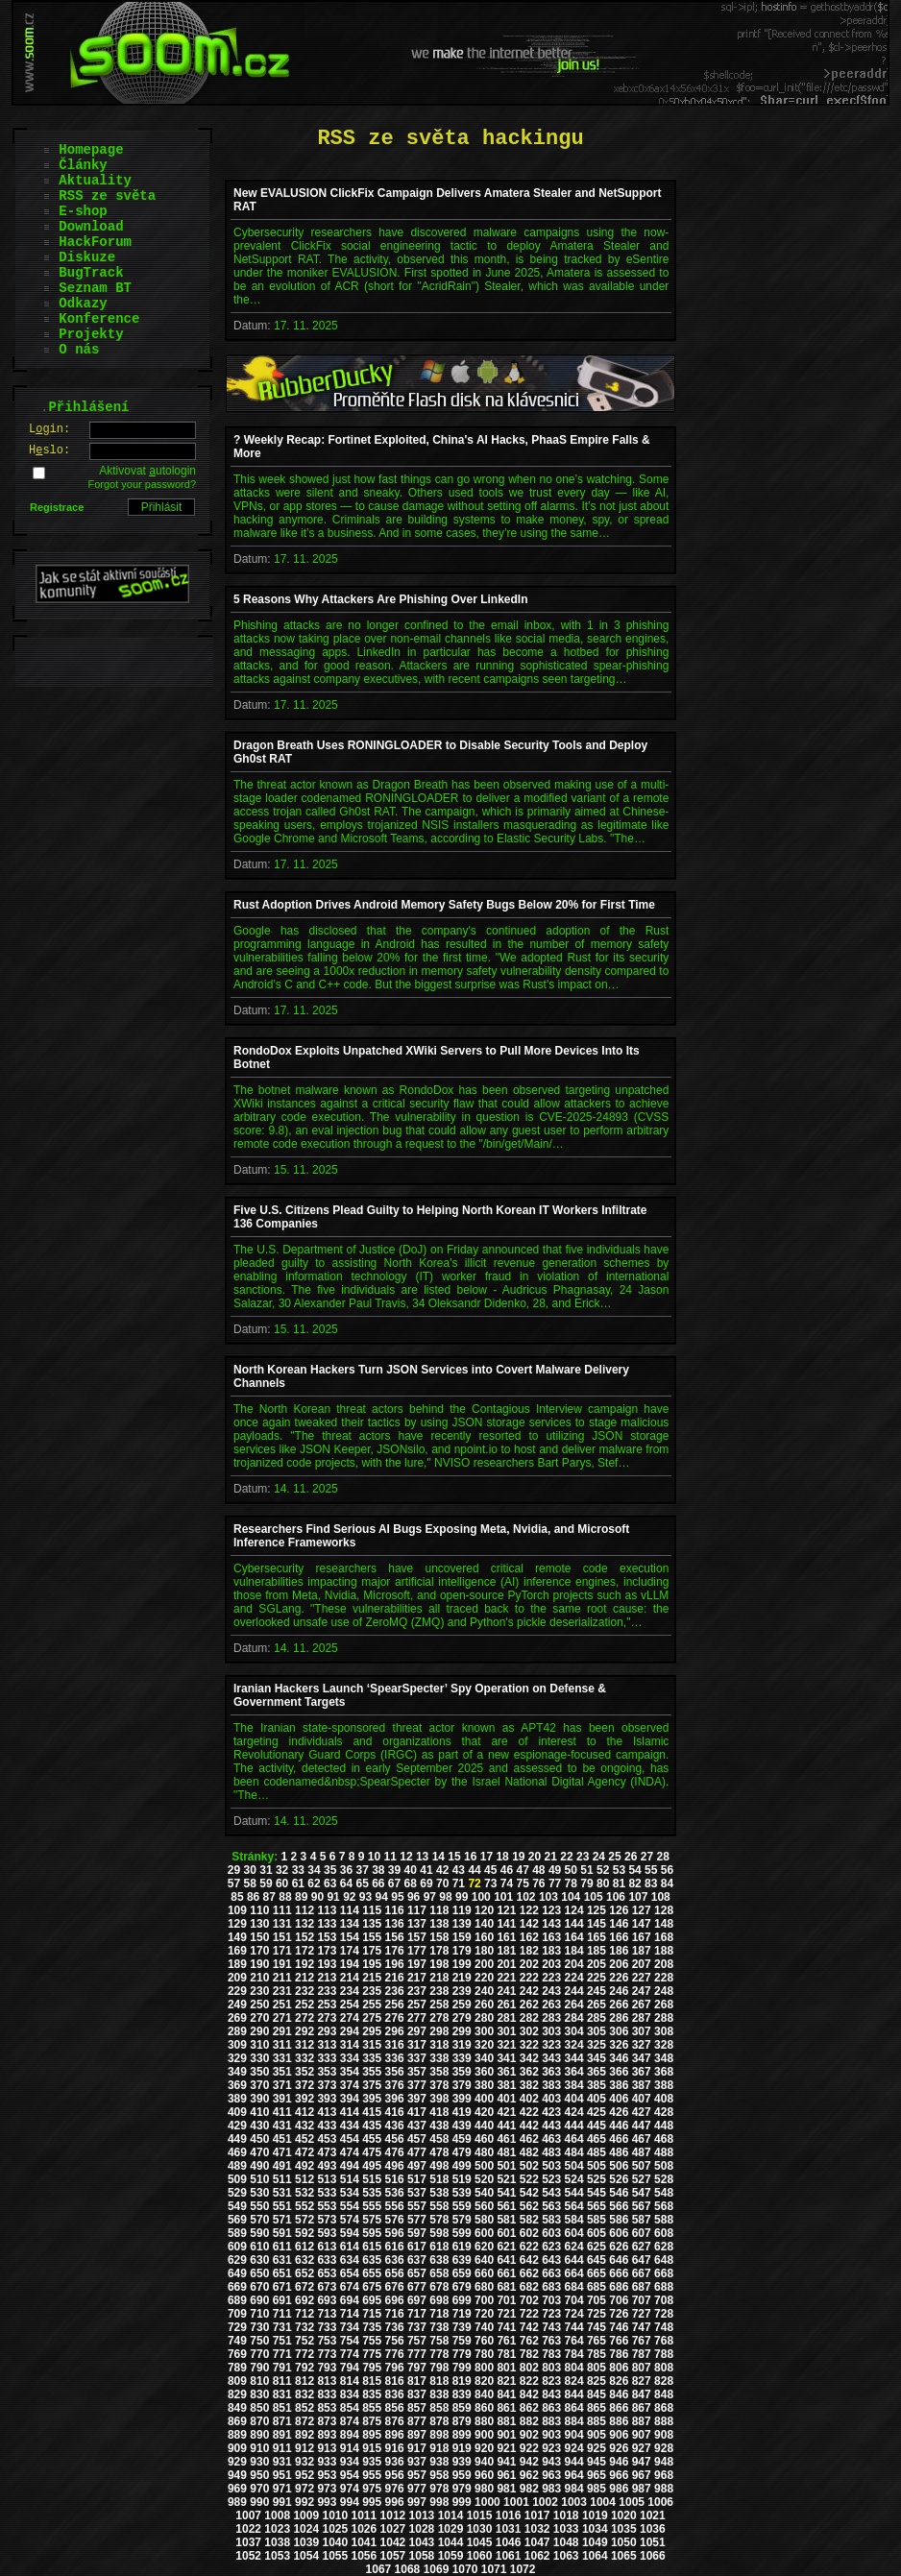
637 (416, 2260)
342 (529, 2058)
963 (551, 2475)
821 (506, 2381)
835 (371, 2394)
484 (574, 2152)
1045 (480, 2542)
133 (326, 1924)
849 (237, 2408)
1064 (595, 2556)
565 (596, 2206)
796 (394, 2367)
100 (481, 1897)
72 (474, 1883)
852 (304, 2408)
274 (349, 2018)
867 (641, 2408)
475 (371, 2152)
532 (304, 2192)
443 (551, 2125)
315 (371, 2045)
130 (259, 1924)
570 (259, 2219)
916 (394, 2448)
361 (506, 2071)
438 (439, 2125)
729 (237, 2327)
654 (349, 2273)
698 (439, 2300)
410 (259, 2112)
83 (651, 1883)
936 (394, 2461)
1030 (480, 2529)
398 (439, 2098)
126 (618, 1910)
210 (259, 1977)
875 (371, 2421)
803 (551, 2367)
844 (574, 2394)
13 (422, 1856)
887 (641, 2421)
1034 (595, 2529)
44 (474, 1870)
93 (365, 1897)
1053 (277, 2556)
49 (554, 1870)
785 (596, 2354)
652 (304, 2273)
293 (326, 2031)
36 (346, 1870)
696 (394, 2300)
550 (259, 2206)
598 (439, 2233)
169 (237, 1950)
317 (416, 2045)
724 (574, 2314)
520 (484, 2179)
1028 (422, 2529)
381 (506, 2085)
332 (304, 2058)
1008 (277, 2515)
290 (259, 2031)
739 (462, 2327)
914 (349, 2448)
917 (416, 2448)
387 (641, 2085)
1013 (422, 2515)
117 (416, 1910)
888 (663, 2421)
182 (529, 1950)
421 (506, 2112)
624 (574, 2246)
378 (439, 2085)
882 (529, 2421)
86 (253, 1897)
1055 (335, 2556)
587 (641, 2219)
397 (416, 2098)
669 (237, 2287)
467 (641, 2139)
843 (551, 2394)
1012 (393, 2515)
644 (574, 2260)
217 (416, 1977)
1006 (660, 2502)
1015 (480, 2515)
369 (237, 2085)
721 (506, 2314)
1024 (306, 2529)
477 (416, 2152)
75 (522, 1883)
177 (416, 1950)
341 (506, 2058)
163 (551, 1937)
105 (593, 1897)
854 (349, 2408)
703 (551, 2300)
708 (663, 2300)
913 (326, 2448)
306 (618, 2031)
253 (326, 2004)
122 (529, 1910)
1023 (277, 2529)
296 (394, 2031)
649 (237, 2273)
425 (596, 2112)
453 (326, 2139)
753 (326, 2340)
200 (484, 1964)
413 (326, 2112)
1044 (451, 2542)
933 (326, 2461)
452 (304, 2139)
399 (462, 2098)
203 (551, 1964)
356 (394, 2071)
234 (349, 1991)
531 (282, 2192)
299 (462, 2031)
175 (371, 1950)
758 (439, 2340)
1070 (465, 2569)
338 (439, 2058)
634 (349, 2260)
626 (618, 2246)
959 (462, 2475)
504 (574, 2166)
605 (596, 2233)
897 (416, 2435)
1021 (653, 2515)
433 (326, 2125)
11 (390, 1856)
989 (237, 2502)
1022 (248, 2529)
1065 (624, 2556)
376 (394, 2085)
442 (529, 2125)
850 (259, 2408)
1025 (335, 2529)
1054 (306, 2556)
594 (349, 2233)
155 (371, 1937)
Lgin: (49, 429)
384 (574, 2085)
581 (506, 2219)
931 (282, 2461)
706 (618, 2300)
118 (439, 1910)
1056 (364, 2556)
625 (596, 2246)
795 (371, 2367)
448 (663, 2125)
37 (361, 1870)
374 (349, 2085)
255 (371, 2004)
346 (618, 2058)
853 (326, 2408)
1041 (364, 2542)
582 (529, 2219)
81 (619, 1883)
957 (416, 2475)
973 (326, 2488)
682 (529, 2287)
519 (462, 2179)
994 (349, 2502)
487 (641, 2152)
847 (641, 2394)
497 (416, 2166)
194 (349, 1964)
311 (282, 2045)
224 (574, 1977)
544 (574, 2192)
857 (416, 2408)
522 (529, 2179)
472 (304, 2152)
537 (416, 2192)
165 (596, 1937)
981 (506, 2488)
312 (304, 2045)
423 (551, 2112)
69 (426, 1883)
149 (237, 1937)
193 (326, 1964)
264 (574, 2004)
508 (663, 2166)
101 (503, 1897)
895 (371, 2435)
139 (462, 1924)
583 (551, 2219)
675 (371, 2287)
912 (304, 2448)
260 (484, 2004)
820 (484, 2381)
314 (349, 2045)
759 (462, 2340)
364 (574, 2071)
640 (484, 2260)
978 (439, 2488)
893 (326, 2435)
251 (282, 2004)
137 (416, 1924)
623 (551, 2246)
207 (641, 1964)
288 (663, 2018)
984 (574, 2488)
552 (304, 2206)
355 (371, 2071)
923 (551, 2448)
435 (371, 2125)
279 (462, 2018)
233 (326, 1991)
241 (506, 1991)
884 (574, 2421)
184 (574, 1950)
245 (596, 1991)
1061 (509, 2556)
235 (371, 1991)
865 (596, 2408)
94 (382, 1897)
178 (439, 1950)
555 (371, 2206)
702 (529, 2300)
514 (349, 2179)
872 (304, 2421)
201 (506, 1964)
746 (618, 2327)
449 (237, 2139)
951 (282, 2475)
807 (641, 2367)
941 (506, 2461)
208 (663, 1964)
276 (394, 2018)
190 (259, 1964)
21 (551, 1856)
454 (349, 2139)
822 (529, 2381)
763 (551, 2340)
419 (462, 2112)
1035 (624, 2529)
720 (484, 2314)
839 (462, 2394)
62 (313, 1883)
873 (326, 2421)
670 (259, 2287)
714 (349, 2314)
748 (663, 2327)
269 (237, 2018)
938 (439, 2461)
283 (551, 2018)
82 (634, 1883)
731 (282, 2327)
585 (596, 2219)
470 (259, 2152)
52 (603, 1870)
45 (490, 1870)
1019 (595, 2515)
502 (529, 2166)
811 (282, 2381)
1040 (335, 2542)
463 (551, 2139)
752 (304, 2340)
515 (371, 2179)
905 (596, 2435)
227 (641, 1977)
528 (663, 2179)
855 (371, 2408)
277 (416, 2018)
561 (506, 2206)
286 (618, 2018)
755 (371, 2340)
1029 (451, 2529)
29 (234, 1870)
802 (529, 2367)
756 (394, 2340)
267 (641, 2004)
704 (574, 2300)
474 (349, 2152)
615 (371, 2246)
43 (458, 1870)
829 (237, 2394)
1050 (624, 2542)
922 (529, 2448)
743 (551, 2327)
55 (651, 1870)
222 (529, 1977)
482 (529, 2152)
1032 (537, 2529)
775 (371, 2354)
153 (326, 1937)
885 (596, 2421)
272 (304, 2018)
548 (663, 2192)
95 (397, 1897)
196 (394, 1964)
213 (326, 1977)
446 (618, 2125)
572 (304, 2219)
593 (326, 2233)
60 (282, 1883)
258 (439, 2004)
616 (394, 2246)
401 (506, 2098)
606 (618, 2233)
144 (574, 1924)
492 (304, 2166)
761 (506, 2340)
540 (484, 2192)
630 (259, 2260)
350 (259, 2071)
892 (304, 2435)
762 (529, 2340)
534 (349, 2192)
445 (596, 2125)
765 (596, 2340)
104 (570, 1897)
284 (574, 2018)
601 (506, 2233)
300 (484, 2031)
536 (394, 2192)
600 (484, 2233)
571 (282, 2219)
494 (349, 2166)
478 (439, 2152)
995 (371, 2502)
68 (410, 1883)
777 (416, 2354)
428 (663, 2112)
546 (618, 2192)
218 (439, 1977)
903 (551, 2435)
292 (304, 2031)
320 (484, 2045)
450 (259, 2139)
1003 (574, 2502)
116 (394, 1910)
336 (394, 2058)
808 (663, 2367)
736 (394, 2327)
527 (641, 2179)
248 (663, 1991)
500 (484, 2166)
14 (438, 1856)
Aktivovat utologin (147, 470)
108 (660, 1897)
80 (603, 1883)
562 (529, 2206)
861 (506, 2408)
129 (237, 1924)
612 (304, 2246)
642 (529, 2260)
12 (406, 1856)
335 (371, 2058)
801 (506, 2367)
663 (551, 2273)
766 (618, 2340)
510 (259, 2179)
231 (282, 1991)
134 (349, 1924)
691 (282, 2300)
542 (529, 2192)
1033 (566, 2529)
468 (663, 2139)
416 (394, 2112)
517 (416, 2179)
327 (641, 2045)
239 (462, 1991)
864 (574, 2408)
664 (574, 2273)
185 (596, 1950)
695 (371, 2300)
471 (282, 2152)
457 (416, 2139)
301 (506, 2031)
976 (394, 2488)
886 (618, 2421)
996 (394, 2502)
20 (534, 1856)
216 (394, 1977)
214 (349, 1977)
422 (529, 2112)
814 (349, 2381)
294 (349, 2031)
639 (462, 2260)
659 (462, 2273)
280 (484, 2018)
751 (282, 2340)
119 (462, 1910)
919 (462, 2448)
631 (282, 2260)
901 (506, 2435)
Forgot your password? (142, 484)
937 (416, 2461)
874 (349, 2421)
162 (529, 1937)
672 (304, 2287)
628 (663, 2246)
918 (439, 2448)
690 (259, 2300)
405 (596, 2098)
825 (596, 2381)
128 (663, 1910)
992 (304, 2502)
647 (641, 2260)
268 (663, 2004)
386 (618, 2085)
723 (551, 2314)
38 (378, 1870)
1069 (437, 2569)
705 (596, 2300)
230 (259, 1991)
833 (326, 2394)
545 (596, 2192)
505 (596, 2166)
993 (326, 2502)
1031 (509, 2529)
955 (371, 2475)
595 (371, 2233)
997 (416, 2502)
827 (641, 2381)
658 (439, 2273)
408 (663, 2098)
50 (571, 1870)
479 (462, 2152)
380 (484, 2085)
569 (237, 2219)
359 (462, 2071)
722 (529, 2314)
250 (259, 2004)
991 (282, 2502)
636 (394, 2260)
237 (416, 1991)
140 (484, 1924)
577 (416, 2219)
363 (551, 2071)
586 (618, 2219)
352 (304, 2071)
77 (554, 1883)
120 (484, 1910)
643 (551, 2260)
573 (326, 2219)
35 (330, 1870)
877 (416, 2421)
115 (371, 1910)
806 (618, 2367)
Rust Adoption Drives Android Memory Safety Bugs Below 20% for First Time (444, 904)
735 (371, 2327)
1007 (248, 2515)
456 (394, 2139)
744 (574, 2327)
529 (237, 2192)
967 (641, 2475)
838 (439, 2394)
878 (439, 2421)
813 (326, 2381)
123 (551, 1910)
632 (304, 2260)
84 (667, 1883)
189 (237, 1964)
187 (641, 1950)
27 (647, 1856)
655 (371, 2273)
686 (618, 2287)
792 (304, 2367)
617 (416, 2246)
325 (596, 2045)
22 (566, 1856)
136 (394, 1924)
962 (529, 2475)
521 (506, 2179)
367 (641, 2071)
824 (574, 2381)
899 (462, 2435)
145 (596, 1924)
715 (371, 2314)
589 (237, 2233)
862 (529, 2408)
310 (259, 2045)
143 (551, 1924)
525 (596, 2179)
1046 (509, 2542)
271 (282, 2018)
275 (371, 2018)
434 (349, 2125)
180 (484, 1950)
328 (663, 2045)
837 (416, 2394)
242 (529, 1991)
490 (259, 2166)
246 (618, 1991)
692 (304, 2300)
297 (416, 2031)
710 (259, 2314)
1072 (523, 2569)
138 (439, 1924)
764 (574, 2340)
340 (484, 2058)
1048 (566, 2542)
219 (462, 1977)
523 (551, 2179)
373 (326, 2085)
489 (237, 2166)
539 (462, 2192)
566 (618, 2206)
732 (304, 2327)
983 (551, 2488)
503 (551, 2166)
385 (596, 2085)
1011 (364, 2515)
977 (416, 2488)
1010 (335, 2515)
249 (237, 2004)
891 (282, 2435)
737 (416, 2327)
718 (439, 2314)
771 (282, 2354)
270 (259, 2018)
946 (618, 2461)
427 (641, 2112)
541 (506, 2192)
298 (439, 2031)
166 (618, 1937)
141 (506, 1924)
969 (237, 2488)
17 (486, 1856)
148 (663, 1924)
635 (371, 2260)
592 (304, 2233)
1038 (277, 2542)
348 (663, 2058)
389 (237, 2098)
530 (259, 2192)
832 (304, 2394)
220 (484, 1977)
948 (663, 2461)
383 (551, 2085)
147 (641, 1924)
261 (506, 2004)
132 (304, 1924)
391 (282, 2098)
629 (237, 2260)
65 (361, 1883)
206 (618, 1964)
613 (326, 2246)
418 (439, 2112)
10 (374, 1856)
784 (574, 2354)
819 (462, 2381)
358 (439, 2071)
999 (462, 2502)
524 (574, 2179)
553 (326, 2206)
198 (439, 1964)
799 (462, 2367)
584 (574, 2219)
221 (506, 1977)
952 (304, 2475)
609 (237, 2246)
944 (574, 2461)
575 (371, 2219)
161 (506, 1937)
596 (394, 2233)
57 (234, 1883)
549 (237, 2206)
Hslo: (49, 450)
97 (430, 1897)
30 (250, 1870)
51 (586, 1870)
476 (394, 2152)
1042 (393, 2542)
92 (349, 1897)
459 (462, 2139)
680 (484, 2287)
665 (596, 2273)
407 (641, 2098)
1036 (653, 2529)
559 (462, 2206)
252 (304, 2004)
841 (506, 2394)
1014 (451, 2515)
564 (574, 2206)
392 (304, 2098)
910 (259, 2448)
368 (663, 2071)
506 (618, 2166)
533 (326, 2192)
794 (349, 2367)
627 (641, 2246)
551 (282, 2206)
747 (641, 2327)
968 (663, 2475)
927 (641, 2448)
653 (326, 2273)
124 (574, 1910)
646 (618, 2260)
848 (663, 2394)
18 (502, 1856)
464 (574, 2139)
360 (484, 2071)
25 (614, 1856)
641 (506, 2260)
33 (298, 1870)
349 (237, 2071)
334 (349, 2058)
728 (663, 2314)
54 (634, 1870)
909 (237, 2448)
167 (641, 1937)
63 (330, 1883)
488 (663, 2152)
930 (259, 2461)
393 (326, 2098)
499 (462, 2166)
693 (326, 2300)
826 (618, 2381)
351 (282, 2071)
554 (349, 2206)
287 (641, 2018)
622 (529, 2246)
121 (506, 1910)
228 (663, 1977)
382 (529, 2085)
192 (304, 1964)
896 (394, 2435)
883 (551, 2421)
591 (282, 2233)
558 (439, 2206)
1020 (624, 2515)
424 (574, 2112)
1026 (364, 2529)
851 (282, 2408)
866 (618, 2408)
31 (265, 1870)
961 (506, 2475)
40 (410, 1870)
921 (506, 2448)
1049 (595, 2542)
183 (551, 1950)
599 (462, 2233)
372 (304, 2085)
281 (506, 2018)
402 (529, 2098)
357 (416, 2071)
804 (574, 2367)
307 (641, 2031)
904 (574, 2435)
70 (442, 1883)
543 (551, 2192)
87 (269, 1897)
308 (663, 2031)
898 (439, 2435)
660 (484, 2273)
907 (641, 2435)
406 (618, 2098)
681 (506, 2287)
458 (439, 2139)
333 (326, 2058)
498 (439, 2166)
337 (416, 2058)
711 (282, 2314)
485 (596, 2152)
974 (349, 2488)
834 (349, 2394)
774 (349, 2354)
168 (663, 1937)
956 (394, 2475)
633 (326, 2260)
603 (551, 2233)
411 (282, 2112)
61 (298, 1883)
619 (462, 2246)
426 (618, 2112)
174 (349, 1950)
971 (282, 2488)
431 (282, 2125)
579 (462, 2219)
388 (663, 2085)
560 (484, 2206)
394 (349, 2098)
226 (618, 1977)
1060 (480, 2556)
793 (326, 2367)
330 (259, 2058)
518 (439, 2179)
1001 (516, 2502)
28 (662, 1856)
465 (596, 2139)
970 (259, 2488)
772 (304, 2354)
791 (282, 2367)
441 (506, 2125)
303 (551, 2031)
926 (618, 2448)
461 (506, 2139)
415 (371, 2112)
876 (394, 2421)
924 (574, 2448)
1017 (537, 2515)
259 (462, 2004)
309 (237, 2045)
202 (529, 1964)
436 (394, 2125)
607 (641, 2233)
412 (304, 2112)
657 (416, 2273)
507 (641, 2166)
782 (529, 2354)
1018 (566, 2515)
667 (641, 2273)
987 (641, 2488)
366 (618, 2071)
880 (484, 2421)
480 (484, 2152)
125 (596, 1910)
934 (349, 2461)
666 (618, 2273)
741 (506, 2327)
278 (439, 2018)
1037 (248, 2542)
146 (618, 1924)
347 (641, 2058)
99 (461, 1897)
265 (596, 2004)
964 (574, 2475)
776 (394, 2354)
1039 (306, 2542)
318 (439, 2045)
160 (484, 1937)
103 (548, 1897)
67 (394, 1883)
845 (596, 2394)
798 (439, 2367)
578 (439, 2219)
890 (259, 2435)
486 (618, 2152)
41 (426, 1870)
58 (250, 1883)
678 (439, 2287)
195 (371, 1964)
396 (394, 2098)
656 (394, 2273)
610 (259, 2246)
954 (349, 2475)
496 (394, 2166)
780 (484, 2354)
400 (484, 2098)
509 (237, 2179)
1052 (248, 2556)
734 (349, 2327)
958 (439, 2475)
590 (259, 2233)
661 (506, 2273)
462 (529, 2139)
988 (663, 2488)
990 (259, 2502)
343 (551, 2058)
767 (641, 2340)
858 (439, 2408)
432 (304, 2125)
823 (551, 2381)
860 (484, 2408)
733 (326, 2327)
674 (349, 2287)
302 (529, 2031)
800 (484, 2367)
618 (439, 2246)
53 (619, 1870)
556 (394, 2206)
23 (582, 1856)
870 (259, 2421)
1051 (653, 2542)
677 (416, 2287)
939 (462, 2461)
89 (301, 1897)
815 (371, 2381)
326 (618, 2045)
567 (641, 2206)
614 (349, 2246)
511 (282, 2179)
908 (663, 2435)
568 (663, 2206)
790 (259, 2367)
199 (462, 1964)
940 (484, 2461)
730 (259, 2327)
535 (371, 2192)
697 (416, 2300)
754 (349, 2340)
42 (442, 1870)
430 (259, 2125)
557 (416, 2206)
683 (551, 2287)
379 (462, 2085)
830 (259, 2394)
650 (259, 2273)
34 (313, 1870)
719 (462, 2314)
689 (237, 2300)
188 (663, 1950)
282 (529, 2018)
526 (618, 2179)
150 (259, 1937)
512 (304, 2179)
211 (282, 1977)
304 (574, 2031)
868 (663, 2408)
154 (349, 1937)
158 (439, 1937)
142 (529, 1924)
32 (282, 1870)
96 (413, 1897)
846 (618, 2394)
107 (637, 1897)
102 (526, 1897)
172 (304, 1950)
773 (326, 2354)
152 (304, 1937)
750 (259, 2340)
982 (529, 2488)
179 (462, 1950)
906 (618, 2435)
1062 (537, 2556)
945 (596, 2461)
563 (551, 2206)
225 (596, 1977)
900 (484, 2435)
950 (259, 2475)
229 (237, 1991)
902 (529, 2435)
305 (596, 2031)
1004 (603, 2502)
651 (282, 2273)
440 (484, 2125)
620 (484, 2246)
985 (596, 2488)
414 (349, 2112)
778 (439, 2354)
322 (529, 2045)
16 (470, 1856)
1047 (537, 2542)
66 (378, 1883)
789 (237, 2367)
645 (596, 2260)
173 (326, 1950)
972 (304, 2488)
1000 (487, 2502)
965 (596, 2475)
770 (259, 2354)
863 (551, 2408)
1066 (653, 2556)
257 (416, 2004)
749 (237, 2340)
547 (641, 2192)
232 (304, 1991)
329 (237, 2058)
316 (394, 2045)
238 (439, 1991)
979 (462, 2488)
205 (596, 1964)
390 (259, 2098)
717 (416, 2314)
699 (462, 2300)
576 (394, 2219)
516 (394, 2179)
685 (596, 2287)
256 (394, 2004)
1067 (379, 2569)
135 (371, 1924)
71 (458, 1883)
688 (663, 2287)
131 (282, 1924)
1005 (632, 2502)
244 (574, 1991)
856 (394, 2408)
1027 (393, 2529)
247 (641, 1991)
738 (439, 2327)
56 (667, 1870)
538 (439, 2192)
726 (618, 2314)
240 (484, 1991)
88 (285, 1897)
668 (663, 2273)
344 (574, 2058)
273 (326, 2018)
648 (663, 2260)
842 (529, 2394)
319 (462, 2045)
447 (641, 2125)
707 (641, 2300)
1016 (509, 2515)
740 (484, 2327)
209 (237, 1977)
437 (416, 2125)
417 (416, 2112)
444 (574, 2125)
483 (551, 2152)
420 (484, 2112)
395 (371, 2098)
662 (529, 2273)
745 (596, 2327)
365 (596, 2071)
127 (641, 1910)
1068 (408, 2569)
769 (237, 2354)
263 (551, 2004)
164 (574, 1937)
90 (317, 1897)
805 (596, 2367)
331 (282, 2058)
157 (416, 1937)
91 (333, 1897)
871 (282, 2421)
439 (462, 2125)
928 (663, 2448)
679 (462, 2287)
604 (574, 2233)
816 (394, 2381)
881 (506, 2421)
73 (490, 1883)
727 (641, 2314)
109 (237, 1910)
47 (522, 1870)
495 (371, 2166)
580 (484, 2219)
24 (599, 1856)
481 (506, 2152)
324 (574, 2045)
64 (346, 1883)
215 (371, 1977)
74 (506, 1883)
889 (237, 2435)
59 (265, 1883)
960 (484, 2475)
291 (282, 2031)
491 (282, 2166)
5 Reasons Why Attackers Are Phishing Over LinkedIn (380, 599)
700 (484, 2300)
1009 (306, 2515)
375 (371, 2085)
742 (529, 2327)
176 (394, 1950)
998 (439, 2502)
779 (462, 2354)
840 (484, 2394)
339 (462, 2058)
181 (506, 1950)
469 (237, 2152)
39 (394, 1870)
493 (326, 2166)
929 (237, 2461)
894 (349, 2435)
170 (259, 1950)
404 (574, 2098)
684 (574, 2287)
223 (551, 1977)
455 (371, 2139)
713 (326, 2314)
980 (484, 2488)
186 (618, 1950)
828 (663, 2381)
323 (551, 2045)
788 (663, 2354)
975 (371, 2488)
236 (394, 1991)
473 (326, 2152)
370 (259, 2085)
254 (349, 2004)
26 (630, 1856)
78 (571, 1883)
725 (596, 2314)
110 (259, 1910)
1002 (545, 2502)
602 (529, 2233)
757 (416, 2340)
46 (506, 1870)
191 (282, 1964)
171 (282, 1950)
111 (282, 1910)
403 (551, 2098)
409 (237, 2112)
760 (484, 2340)
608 (663, 2233)
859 (462, 2408)
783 (551, 2354)
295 (371, 2031)
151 (282, 1937)
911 (282, 2448)
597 (416, 2233)
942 (529, 2461)
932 (304, 2461)
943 (551, 2461)
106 (615, 1897)
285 (596, 2018)
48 (538, 1870)
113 (326, 1910)
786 (618, 2354)
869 (237, 2421)
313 (326, 2045)
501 (506, 2166)
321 (506, 2045)
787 (641, 2354)
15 (454, 1856)
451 (282, 2139)
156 (394, 1937)
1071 (494, 2569)
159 (462, 1937)
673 (326, 2287)
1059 (451, 2556)
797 (416, 2367)
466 (618, 2139)
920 (484, 2448)
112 (304, 1910)
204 (574, 1964)
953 (326, 2475)
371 (282, 2085)
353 (326, 2071)
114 (349, 1910)
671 (282, 2287)
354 (349, 2071)
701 (506, 2300)
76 (538, 1883)
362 (529, 2071)
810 (259, 2381)
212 (304, 1977)
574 (349, 2219)
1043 (422, 2542)
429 (237, 2125)
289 (237, 2031)
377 (416, 2085)
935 (371, 2461)
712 (304, 2314)
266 (618, 2004)
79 (586, 1883)
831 (282, 2394)
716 (394, 2314)
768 (663, 2340)
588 (663, 2219)
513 (326, 2179)
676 (394, 2287)
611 (282, 2246)
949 (237, 2475)
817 (416, 2381)
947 (641, 2461)
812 (304, 2381)
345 (596, 2058)
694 (349, 2300)
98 (445, 1897)
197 (416, 1964)
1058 (422, 2556)
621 (506, 2246)
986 (618, 2488)
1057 (393, 2556)
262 (529, 2004)
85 (237, 1897)
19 (518, 1856)
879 (462, 2421)
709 (237, 2314)
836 (394, 2394)
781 (506, 2354)
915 (371, 2448)
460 (484, 2139)
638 (439, 2260)
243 (551, 1991)
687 (641, 2287)
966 (618, 2475)
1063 (566, 2556)
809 (237, 2381)
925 (596, 2448)
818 (439, 2381)
